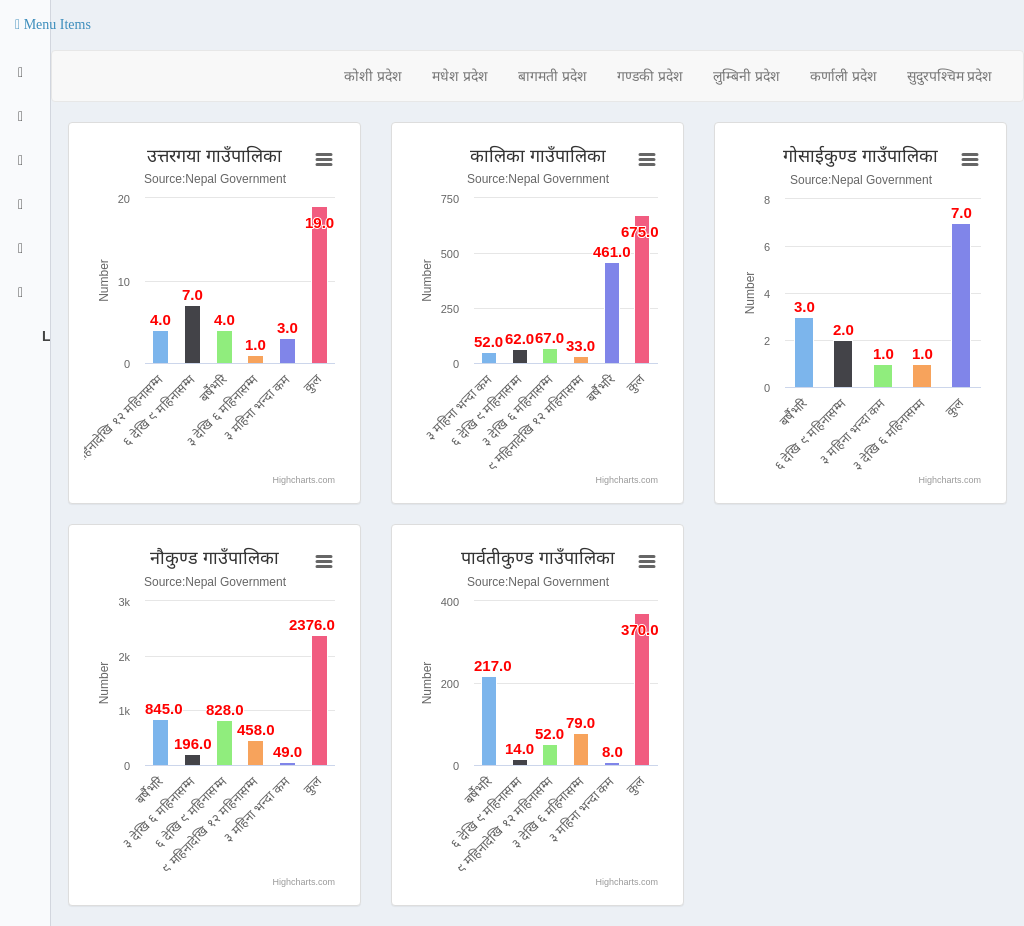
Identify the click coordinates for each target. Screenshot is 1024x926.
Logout (44, 336)
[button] (53, 25)
